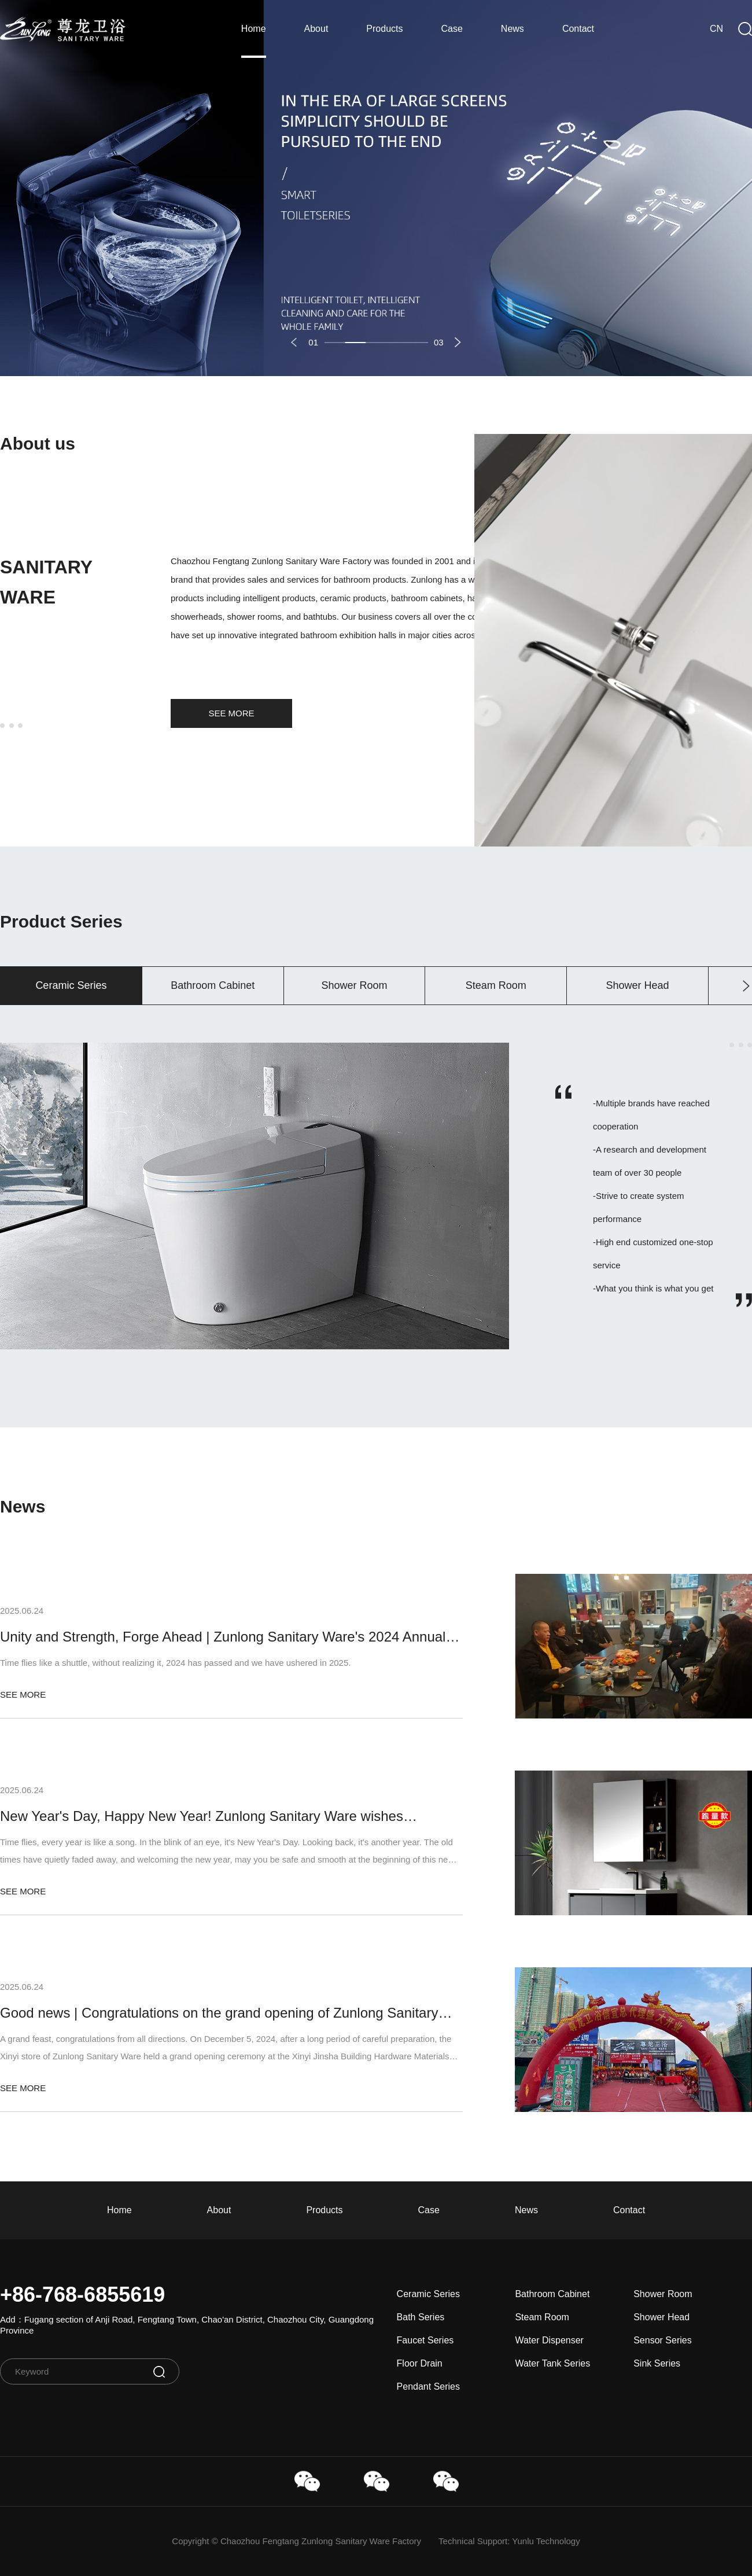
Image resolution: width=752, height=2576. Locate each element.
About (316, 29)
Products (384, 29)
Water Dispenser (549, 2340)
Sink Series (656, 2363)
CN (716, 29)
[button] (294, 342)
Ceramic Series (428, 2294)
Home (253, 29)
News (512, 29)
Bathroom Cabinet (552, 2294)
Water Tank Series (552, 2363)
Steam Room (542, 2317)
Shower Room (662, 2294)
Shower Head (661, 2317)
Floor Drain (420, 2363)
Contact (578, 29)
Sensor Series (662, 2340)
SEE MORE (231, 713)
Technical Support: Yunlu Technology (509, 2541)
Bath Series (421, 2317)
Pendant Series (428, 2386)
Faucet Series (425, 2340)
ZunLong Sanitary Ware (63, 29)
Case (452, 29)
